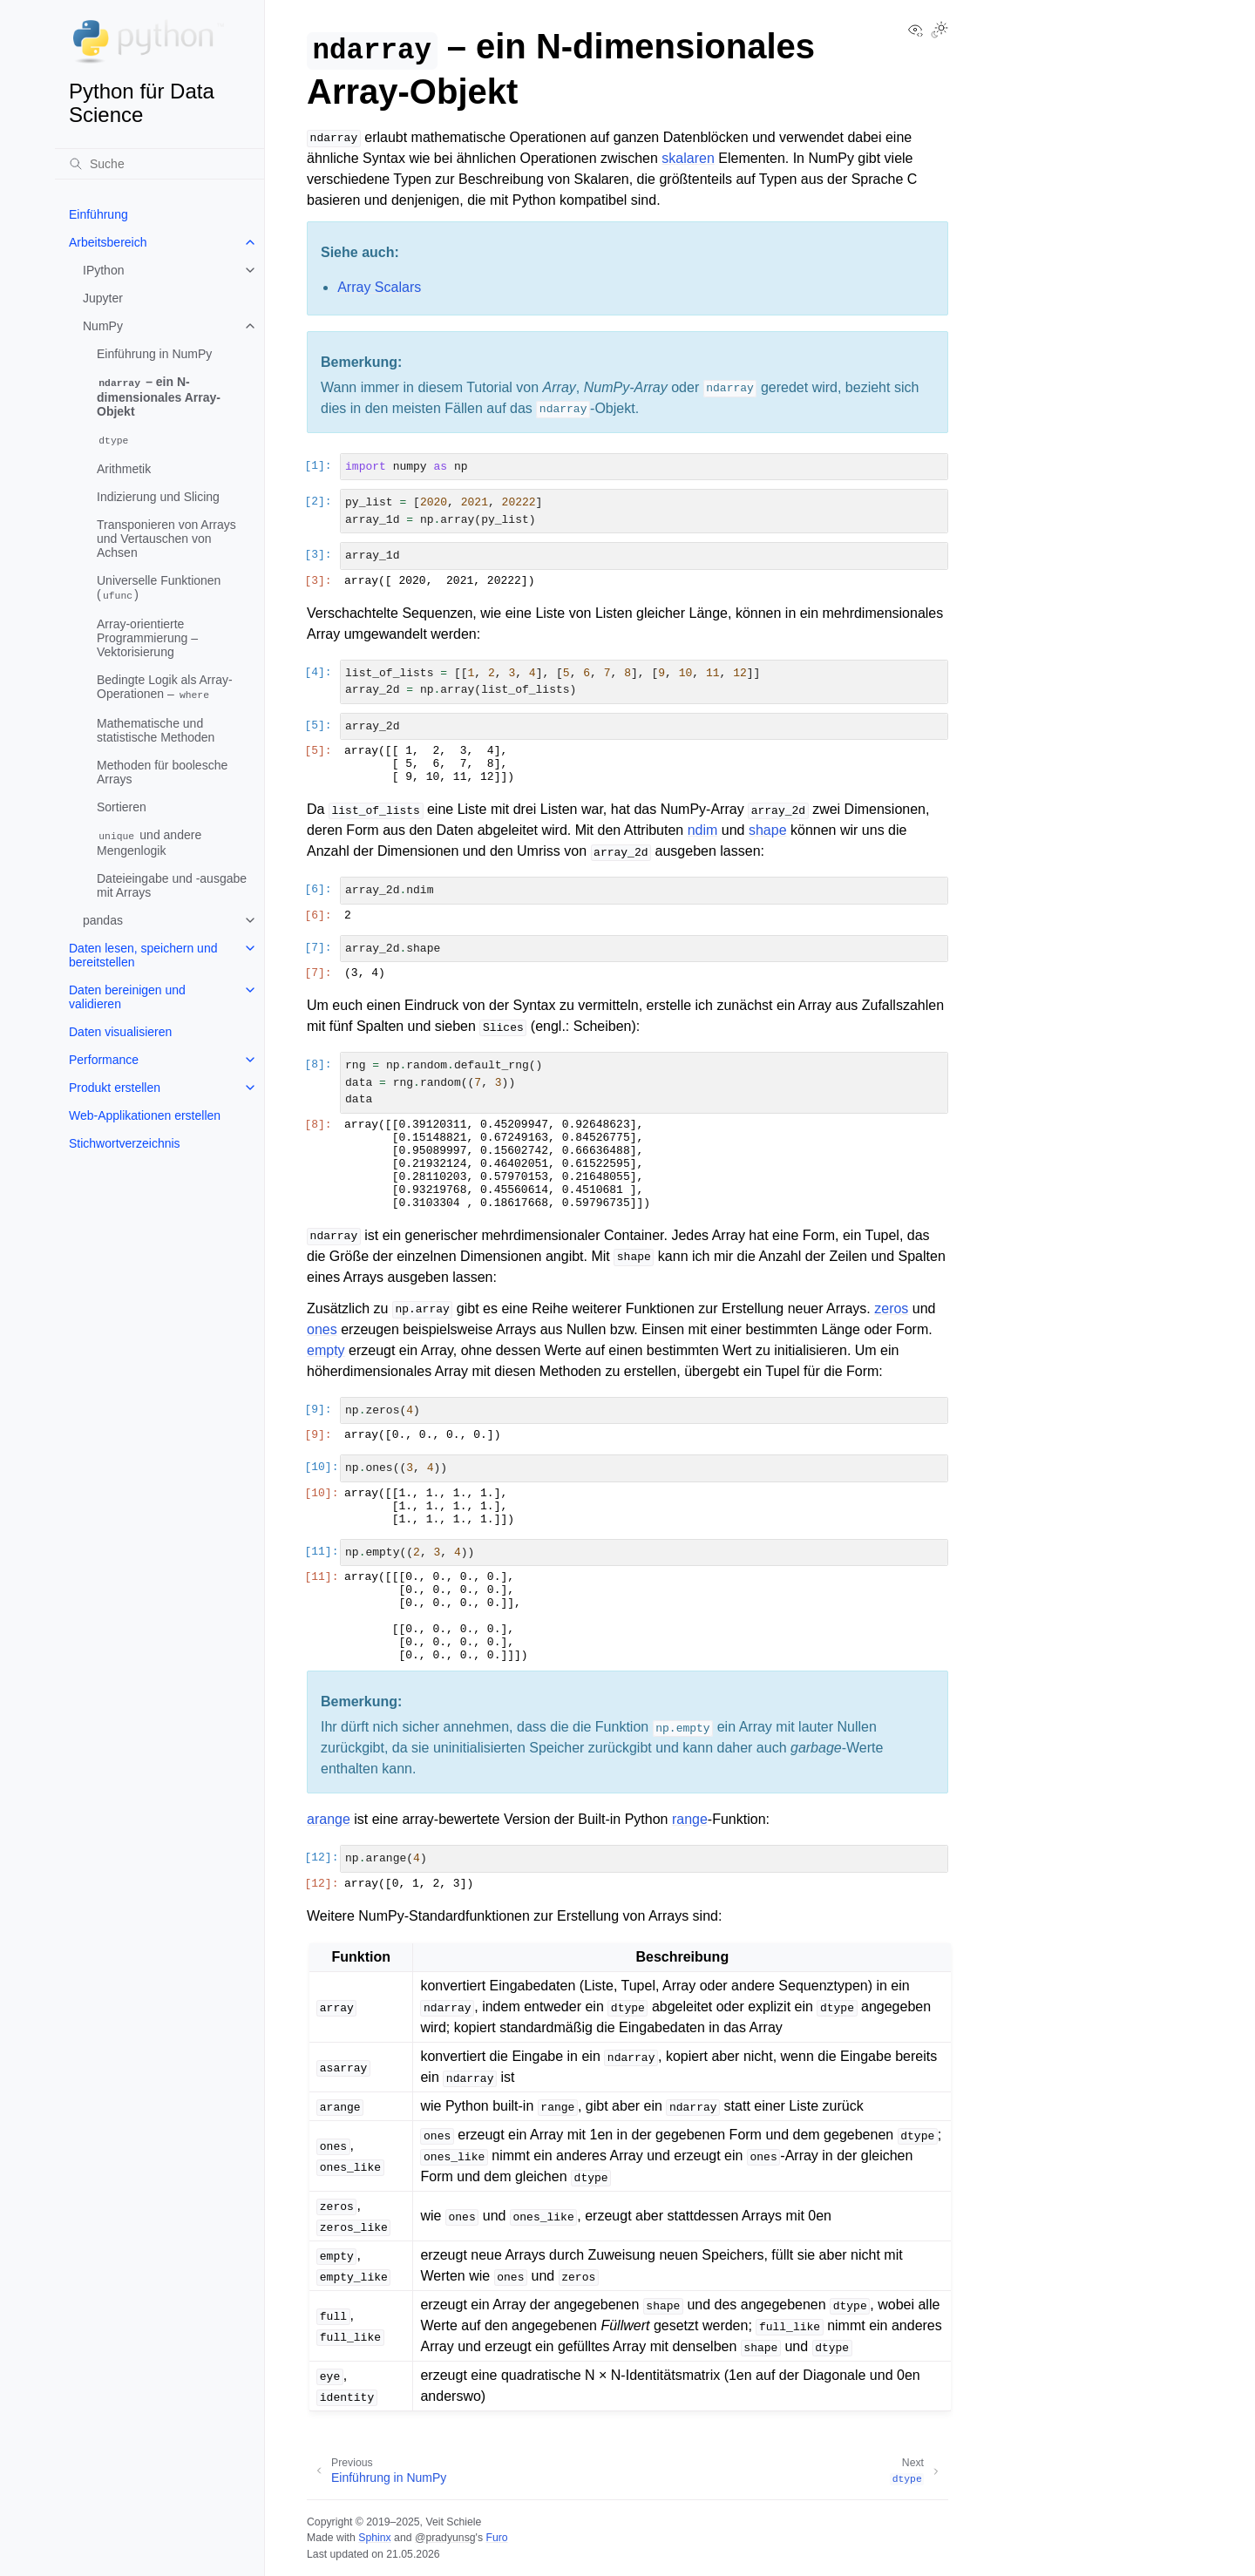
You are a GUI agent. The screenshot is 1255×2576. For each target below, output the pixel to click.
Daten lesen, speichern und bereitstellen (143, 955)
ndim (703, 830)
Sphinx (374, 2538)
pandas (103, 920)
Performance (104, 1060)
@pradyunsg (445, 2538)
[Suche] (159, 164)
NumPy (103, 326)
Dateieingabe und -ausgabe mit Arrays (172, 885)
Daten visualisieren (120, 1032)
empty (326, 1350)
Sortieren (121, 807)
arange (328, 1819)
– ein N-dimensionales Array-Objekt (158, 396)
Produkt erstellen (114, 1088)
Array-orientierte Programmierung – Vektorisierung (147, 638)
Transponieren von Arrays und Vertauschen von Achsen (166, 538)
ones (322, 1329)
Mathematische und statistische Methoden (155, 730)
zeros (891, 1308)
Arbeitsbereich (108, 242)
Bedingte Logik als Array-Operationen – (165, 687)
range (690, 1819)
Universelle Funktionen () (158, 587)
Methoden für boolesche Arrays (162, 772)
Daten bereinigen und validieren (127, 997)
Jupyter (103, 298)
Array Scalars (379, 287)
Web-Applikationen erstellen (144, 1115)
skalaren (687, 158)
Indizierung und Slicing (158, 497)
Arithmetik (124, 469)
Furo (496, 2538)
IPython (103, 270)
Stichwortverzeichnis (124, 1143)
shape (768, 830)
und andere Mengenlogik (149, 843)
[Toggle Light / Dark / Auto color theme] (939, 31)
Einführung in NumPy (154, 354)
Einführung (98, 214)
